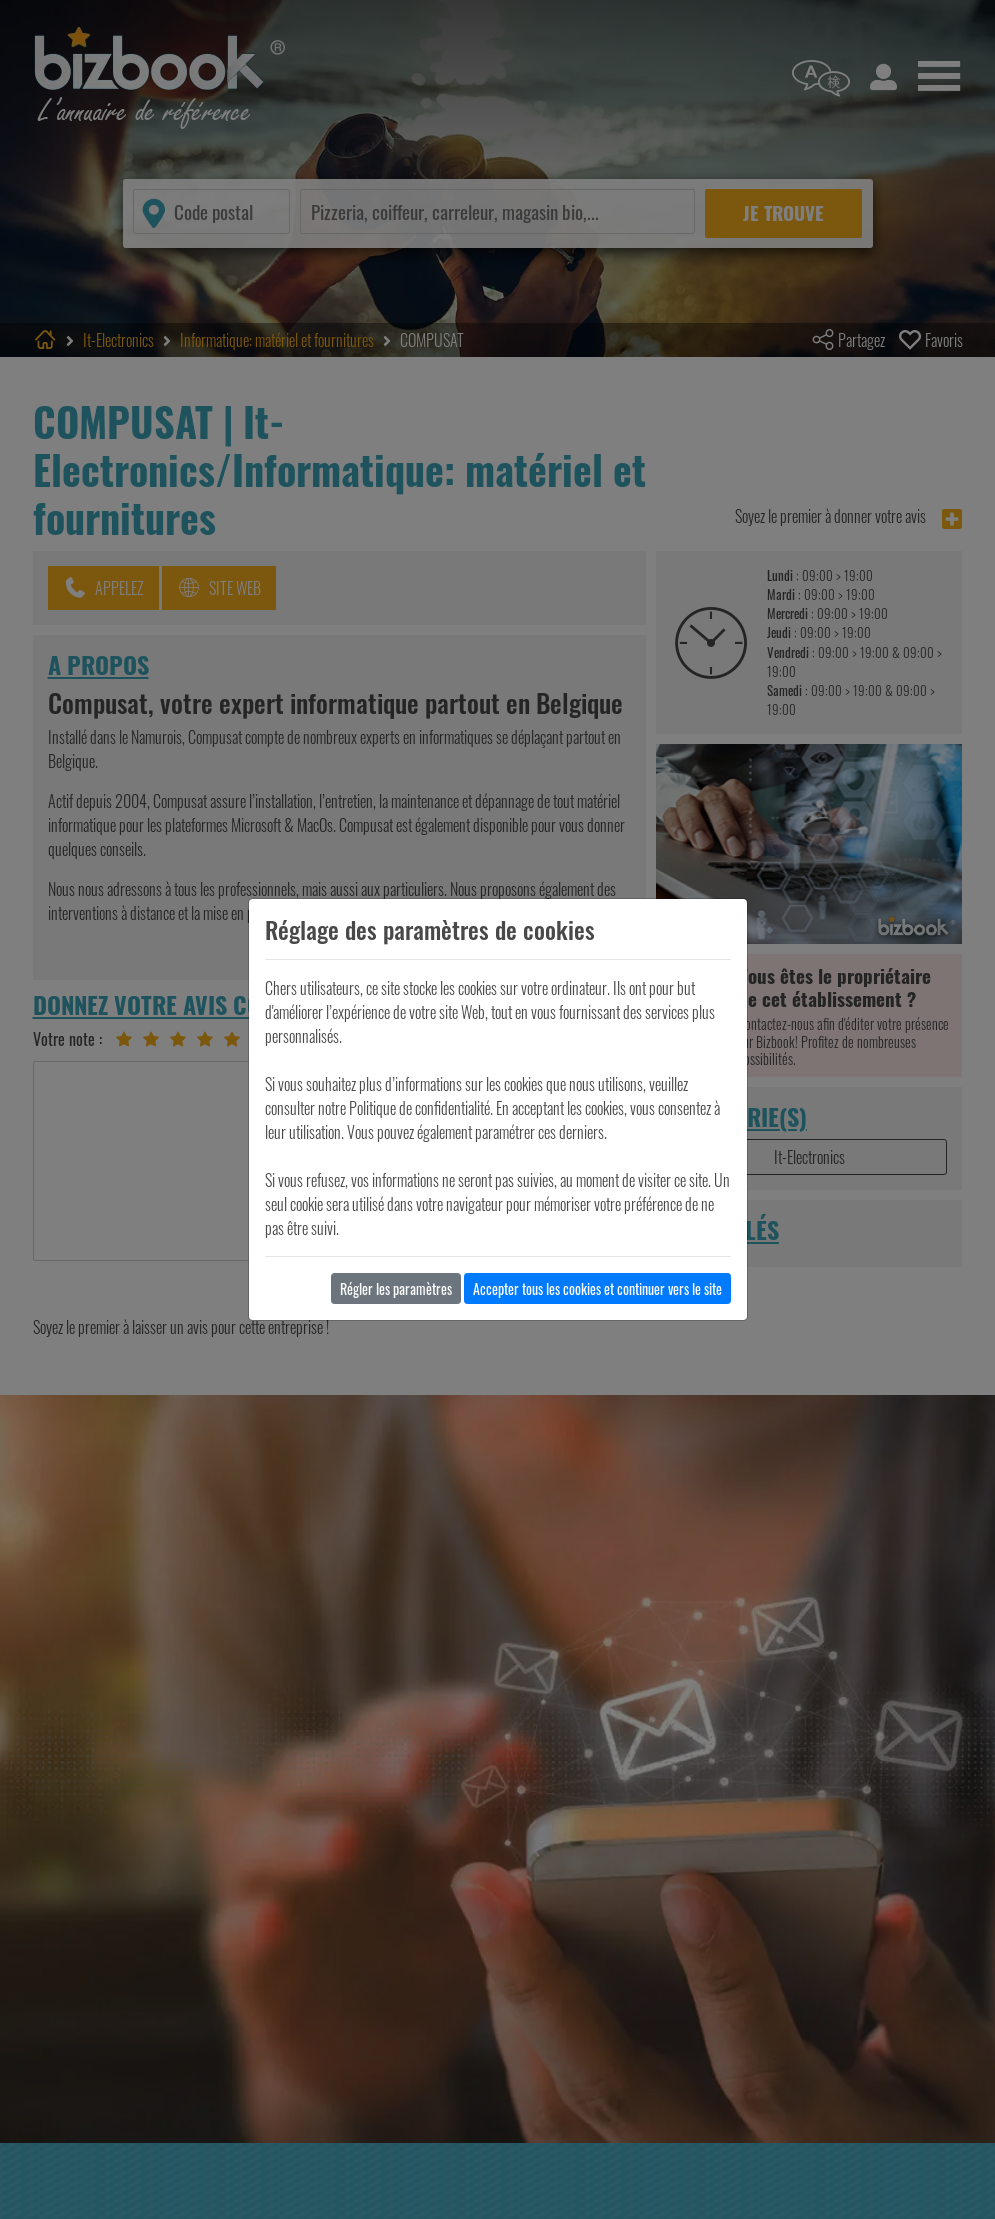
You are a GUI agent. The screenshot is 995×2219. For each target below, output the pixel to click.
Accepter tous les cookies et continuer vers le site (597, 1288)
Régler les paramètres (396, 1288)
